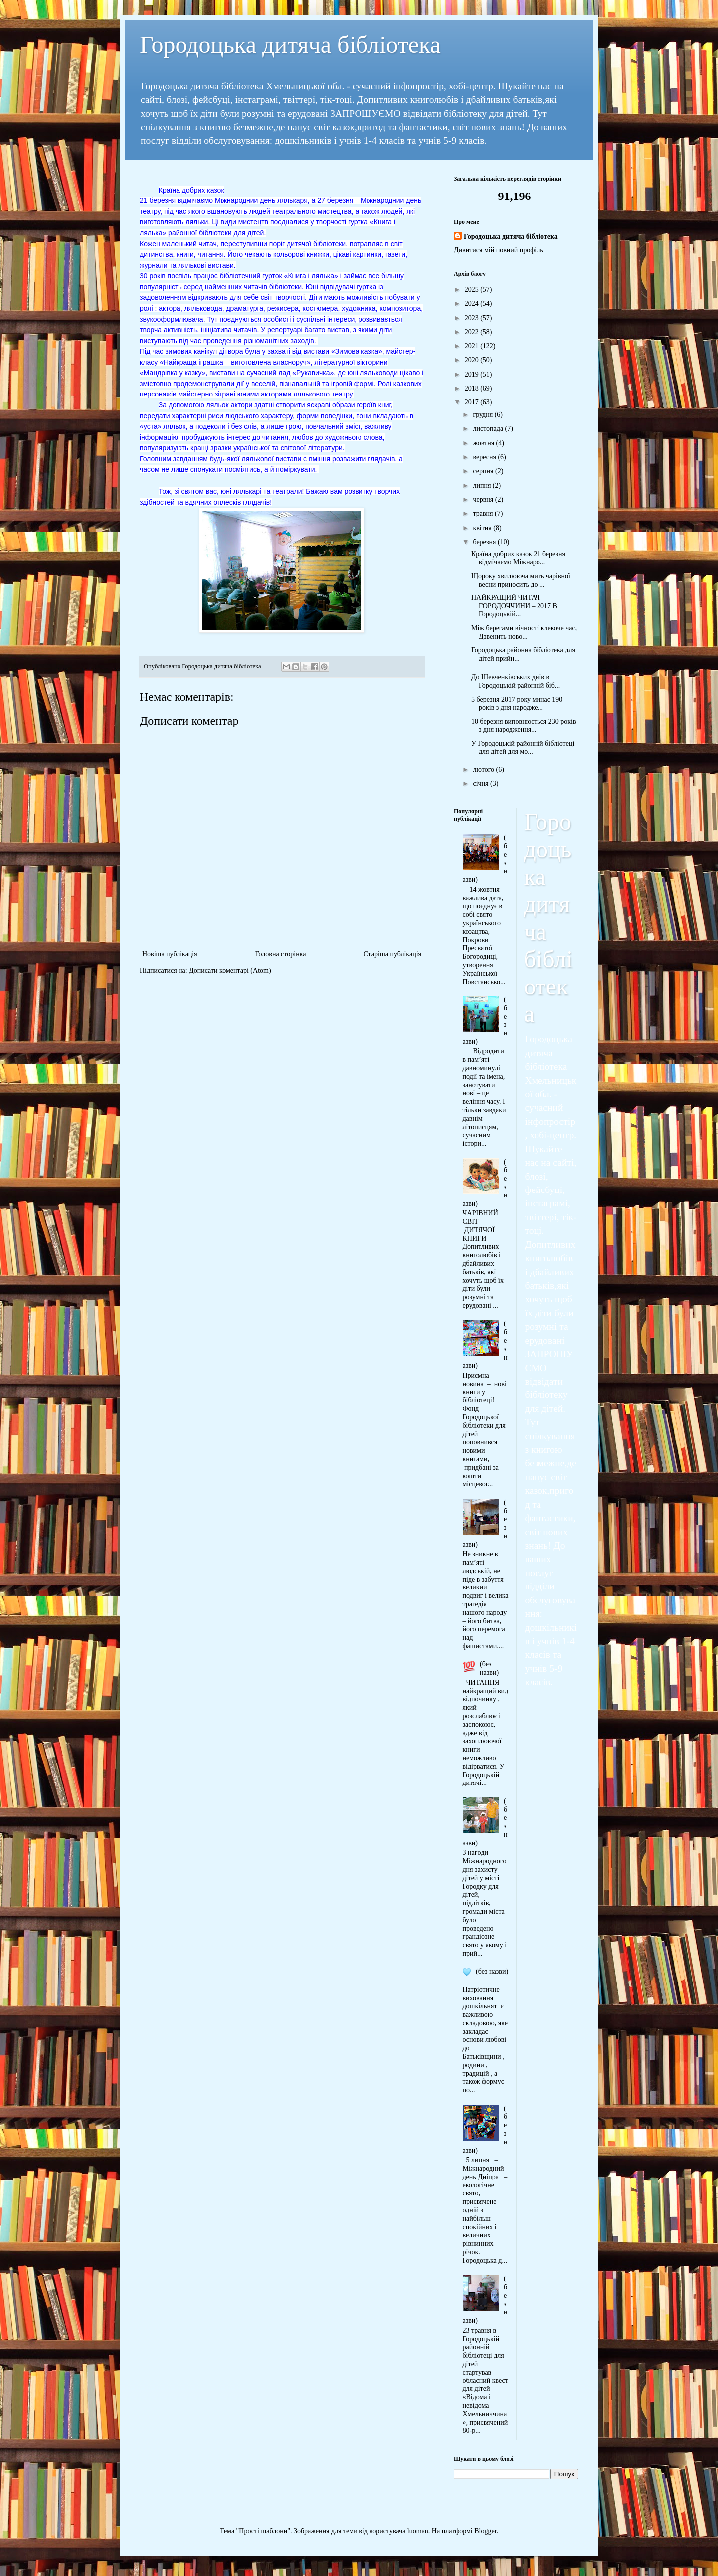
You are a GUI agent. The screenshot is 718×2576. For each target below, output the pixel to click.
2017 (473, 402)
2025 (473, 289)
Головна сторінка (280, 954)
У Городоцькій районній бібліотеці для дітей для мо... (522, 748)
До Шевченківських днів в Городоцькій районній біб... (515, 681)
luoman (417, 2531)
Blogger (485, 2531)
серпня (484, 471)
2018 (473, 388)
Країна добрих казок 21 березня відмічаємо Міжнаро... (518, 558)
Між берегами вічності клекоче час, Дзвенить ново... (524, 632)
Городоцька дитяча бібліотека (290, 44)
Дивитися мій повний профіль (498, 250)
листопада (489, 428)
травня (484, 513)
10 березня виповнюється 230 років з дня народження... (523, 726)
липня (482, 485)
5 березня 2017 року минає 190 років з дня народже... (516, 704)
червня (484, 499)
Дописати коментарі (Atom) (230, 970)
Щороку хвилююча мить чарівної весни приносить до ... (520, 580)
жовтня (484, 443)
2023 (473, 318)
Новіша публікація (169, 954)
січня (481, 783)
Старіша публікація (392, 954)
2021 (473, 346)
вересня (485, 457)
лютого (484, 769)
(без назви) (489, 1668)
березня (485, 542)
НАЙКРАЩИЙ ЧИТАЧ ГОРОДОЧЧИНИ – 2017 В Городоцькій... (514, 606)
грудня (483, 414)
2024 (473, 303)
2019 (473, 374)
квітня (483, 528)
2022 (473, 332)
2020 (473, 360)
